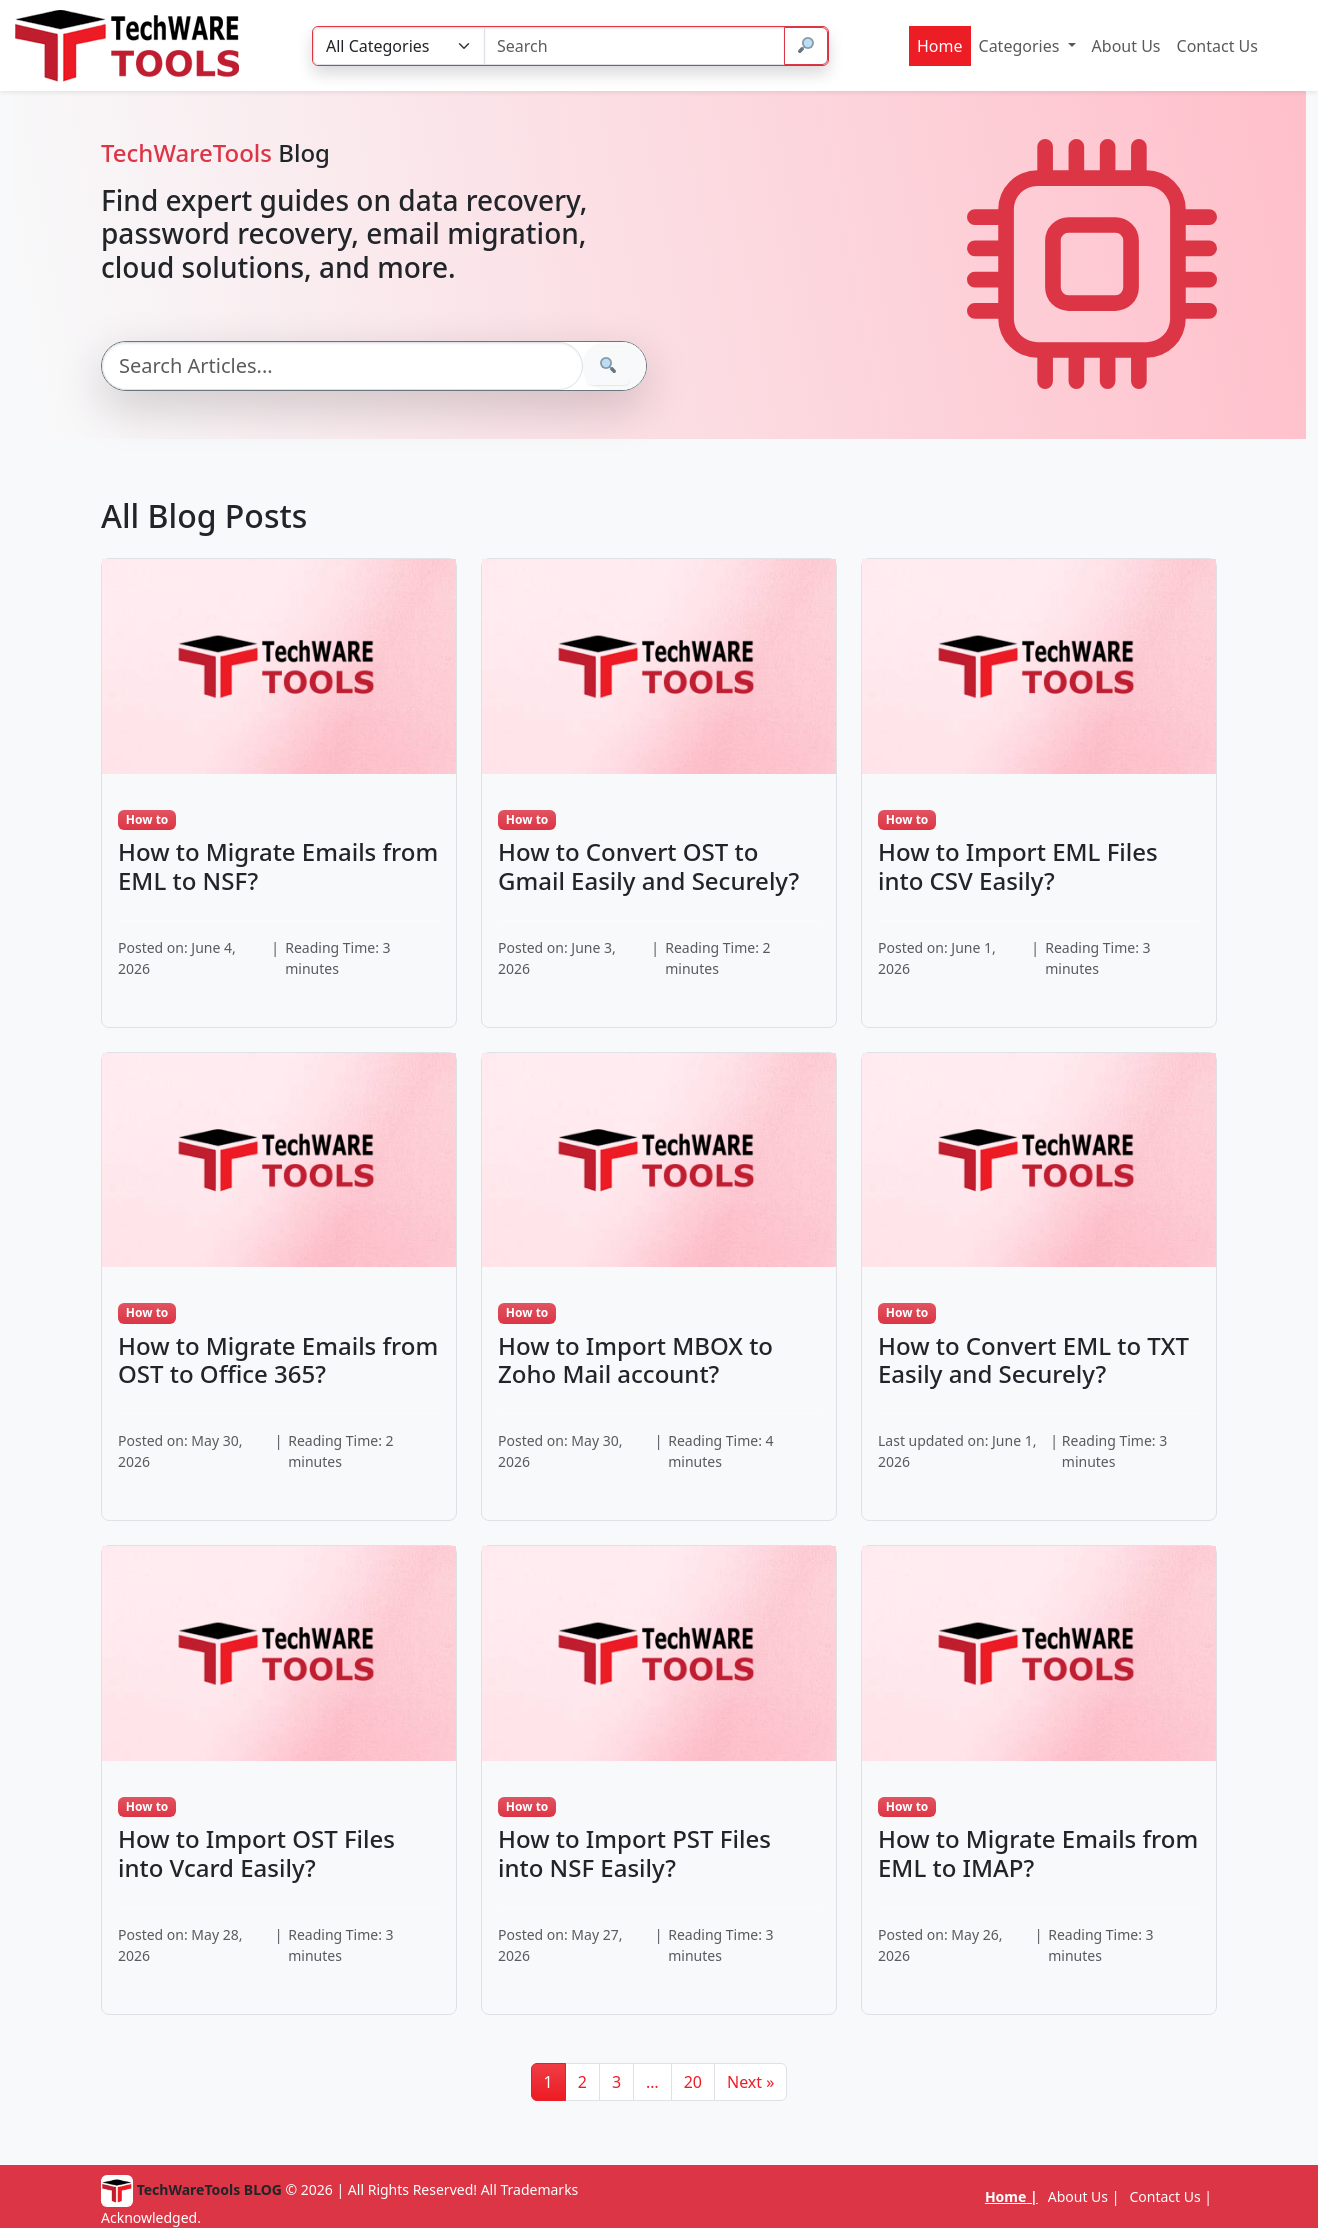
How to (147, 819)
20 (693, 2082)
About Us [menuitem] (1126, 46)
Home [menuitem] (940, 46)
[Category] (399, 46)
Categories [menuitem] (1021, 46)
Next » (750, 2082)
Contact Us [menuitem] (1217, 46)
